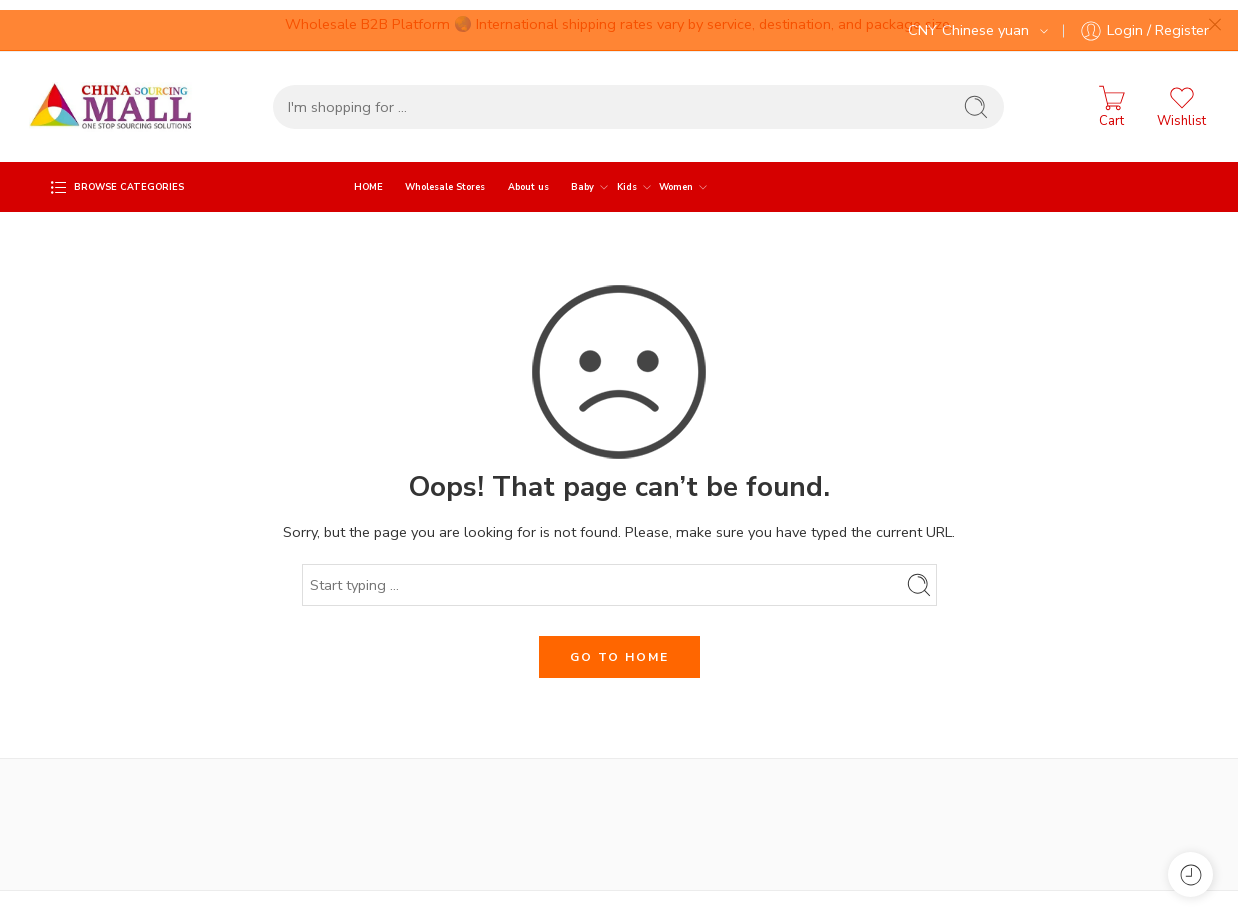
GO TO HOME (619, 647)
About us (528, 177)
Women (676, 177)
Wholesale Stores (445, 177)
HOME (368, 177)
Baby (582, 177)
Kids (627, 177)
